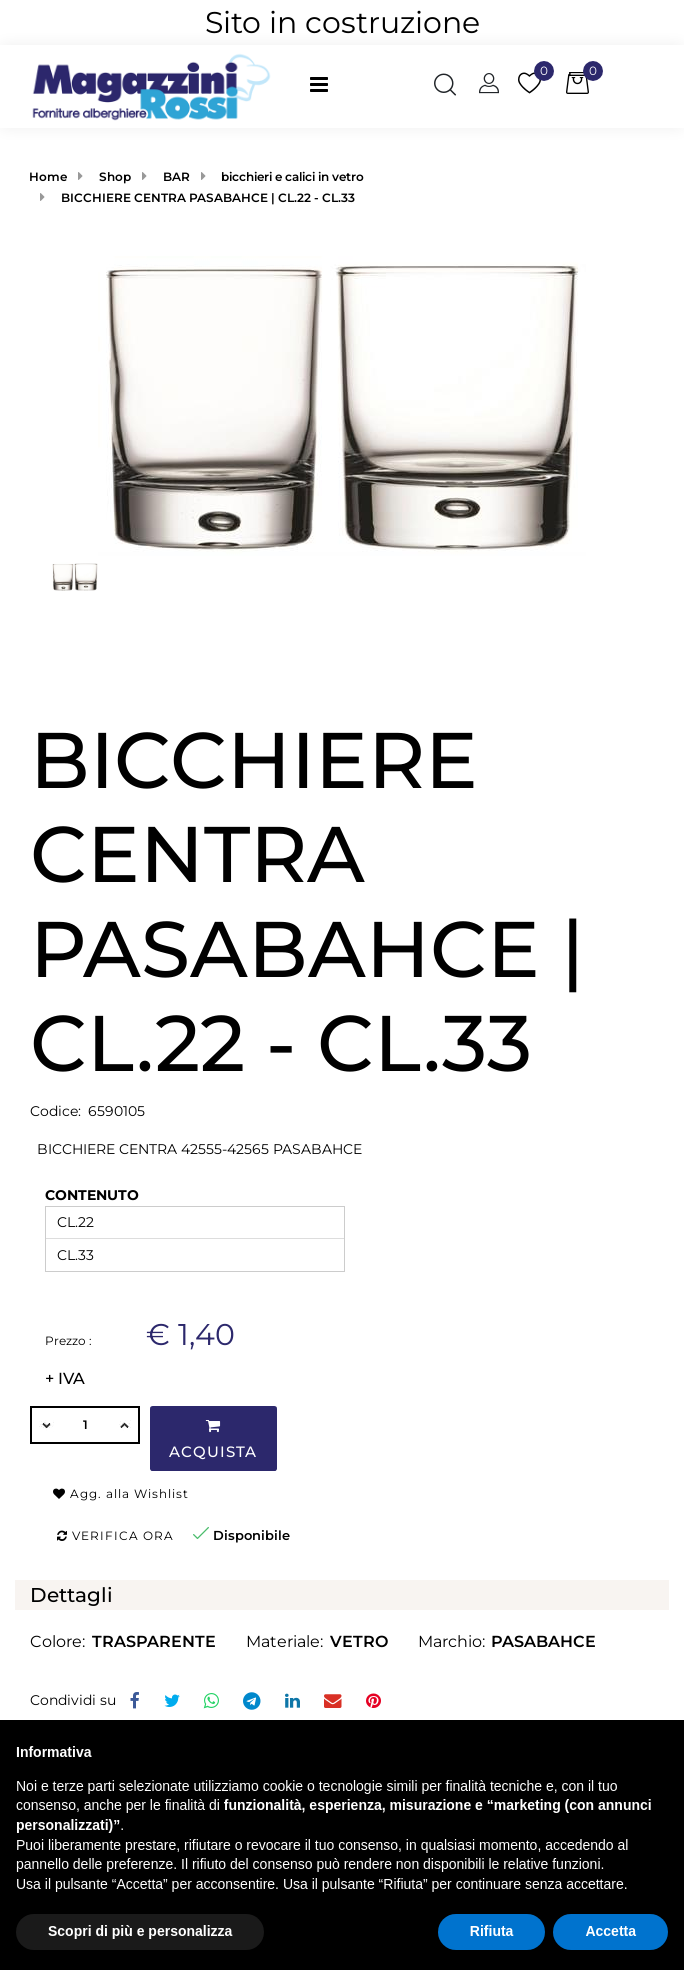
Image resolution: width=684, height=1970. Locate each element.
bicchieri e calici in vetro (292, 176)
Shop (115, 176)
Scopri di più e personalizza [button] (140, 1931)
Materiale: (284, 1641)
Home (48, 176)
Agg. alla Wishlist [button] (121, 1493)
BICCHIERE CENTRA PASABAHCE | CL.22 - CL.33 (208, 197)
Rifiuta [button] (492, 1931)
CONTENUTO (92, 1195)
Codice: (55, 1111)
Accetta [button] (610, 1931)
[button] (445, 86)
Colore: (57, 1641)
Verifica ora (115, 1535)
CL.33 (75, 1255)
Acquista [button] (213, 1439)
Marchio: (451, 1641)
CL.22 (75, 1222)
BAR (176, 176)
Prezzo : (68, 1340)
